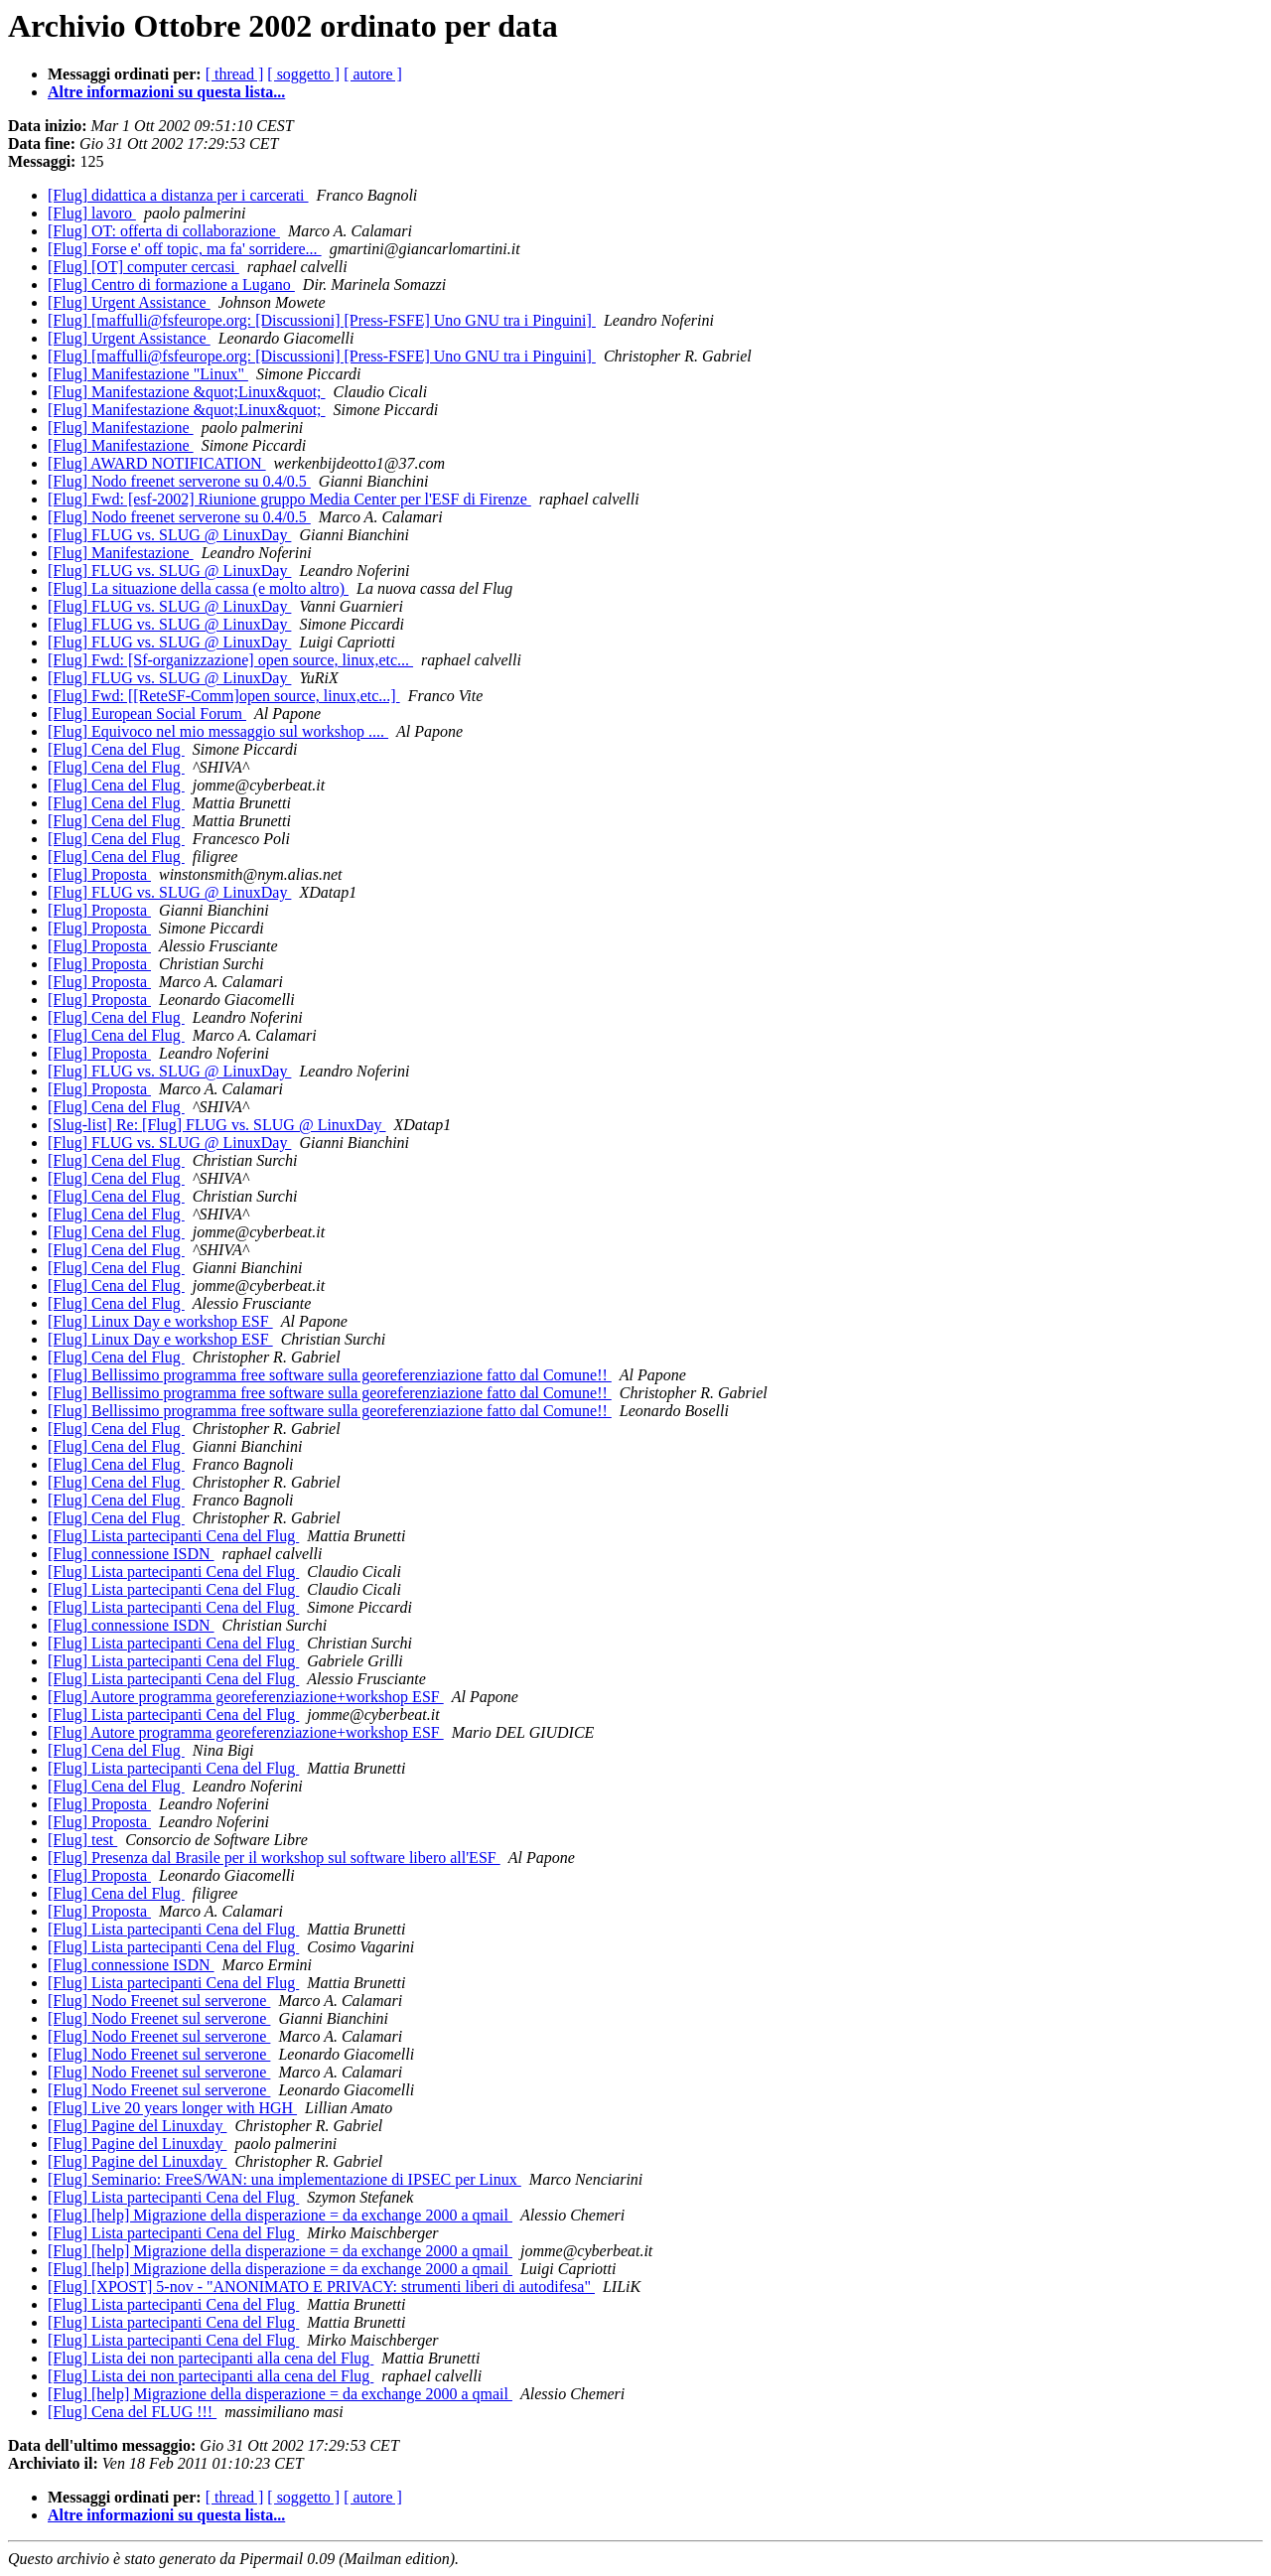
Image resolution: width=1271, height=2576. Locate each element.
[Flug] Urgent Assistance (129, 302)
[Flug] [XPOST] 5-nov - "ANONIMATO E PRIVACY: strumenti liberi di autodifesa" (321, 2286)
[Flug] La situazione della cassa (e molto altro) (198, 588)
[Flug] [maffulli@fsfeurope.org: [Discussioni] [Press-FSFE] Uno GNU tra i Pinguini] (322, 320)
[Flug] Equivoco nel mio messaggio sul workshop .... (218, 731)
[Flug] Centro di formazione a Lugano (171, 284)
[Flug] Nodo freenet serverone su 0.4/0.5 (179, 481)
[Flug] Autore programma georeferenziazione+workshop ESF (246, 1696)
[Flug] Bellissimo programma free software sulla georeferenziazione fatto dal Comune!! (330, 1374)
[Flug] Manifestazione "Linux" (148, 373)
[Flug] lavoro (92, 213)
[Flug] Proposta (99, 874)
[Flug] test (82, 1839)
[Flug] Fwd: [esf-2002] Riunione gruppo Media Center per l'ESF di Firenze (289, 499)
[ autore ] (373, 74)
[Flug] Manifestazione (121, 427)
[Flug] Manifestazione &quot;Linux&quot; (187, 391)
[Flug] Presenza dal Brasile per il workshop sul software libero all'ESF (274, 1857)
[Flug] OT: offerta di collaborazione (164, 230)
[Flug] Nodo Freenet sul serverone (159, 2000)
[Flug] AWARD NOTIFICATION (157, 463)
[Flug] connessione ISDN (131, 1553)
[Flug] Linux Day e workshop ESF (160, 1321)
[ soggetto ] (303, 74)
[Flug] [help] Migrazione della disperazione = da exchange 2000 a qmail (280, 2215)
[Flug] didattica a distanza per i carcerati (178, 195)
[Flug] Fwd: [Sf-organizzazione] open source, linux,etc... (230, 659)
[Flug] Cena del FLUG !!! (132, 2411)
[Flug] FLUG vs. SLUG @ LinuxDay (169, 534)
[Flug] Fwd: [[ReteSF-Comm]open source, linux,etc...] (224, 695)
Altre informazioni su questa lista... (166, 91)
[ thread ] (235, 74)
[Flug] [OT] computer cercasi (143, 266)
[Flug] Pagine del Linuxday (137, 2125)
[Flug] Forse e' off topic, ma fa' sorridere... (185, 248)
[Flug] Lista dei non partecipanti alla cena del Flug (210, 2358)
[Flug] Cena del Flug (116, 749)
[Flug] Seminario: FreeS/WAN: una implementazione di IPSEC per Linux (284, 2179)
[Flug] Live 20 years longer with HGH (172, 2107)
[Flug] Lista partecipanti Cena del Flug (173, 1535)
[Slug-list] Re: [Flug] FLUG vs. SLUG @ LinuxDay (217, 1124)
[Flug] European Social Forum (147, 713)
